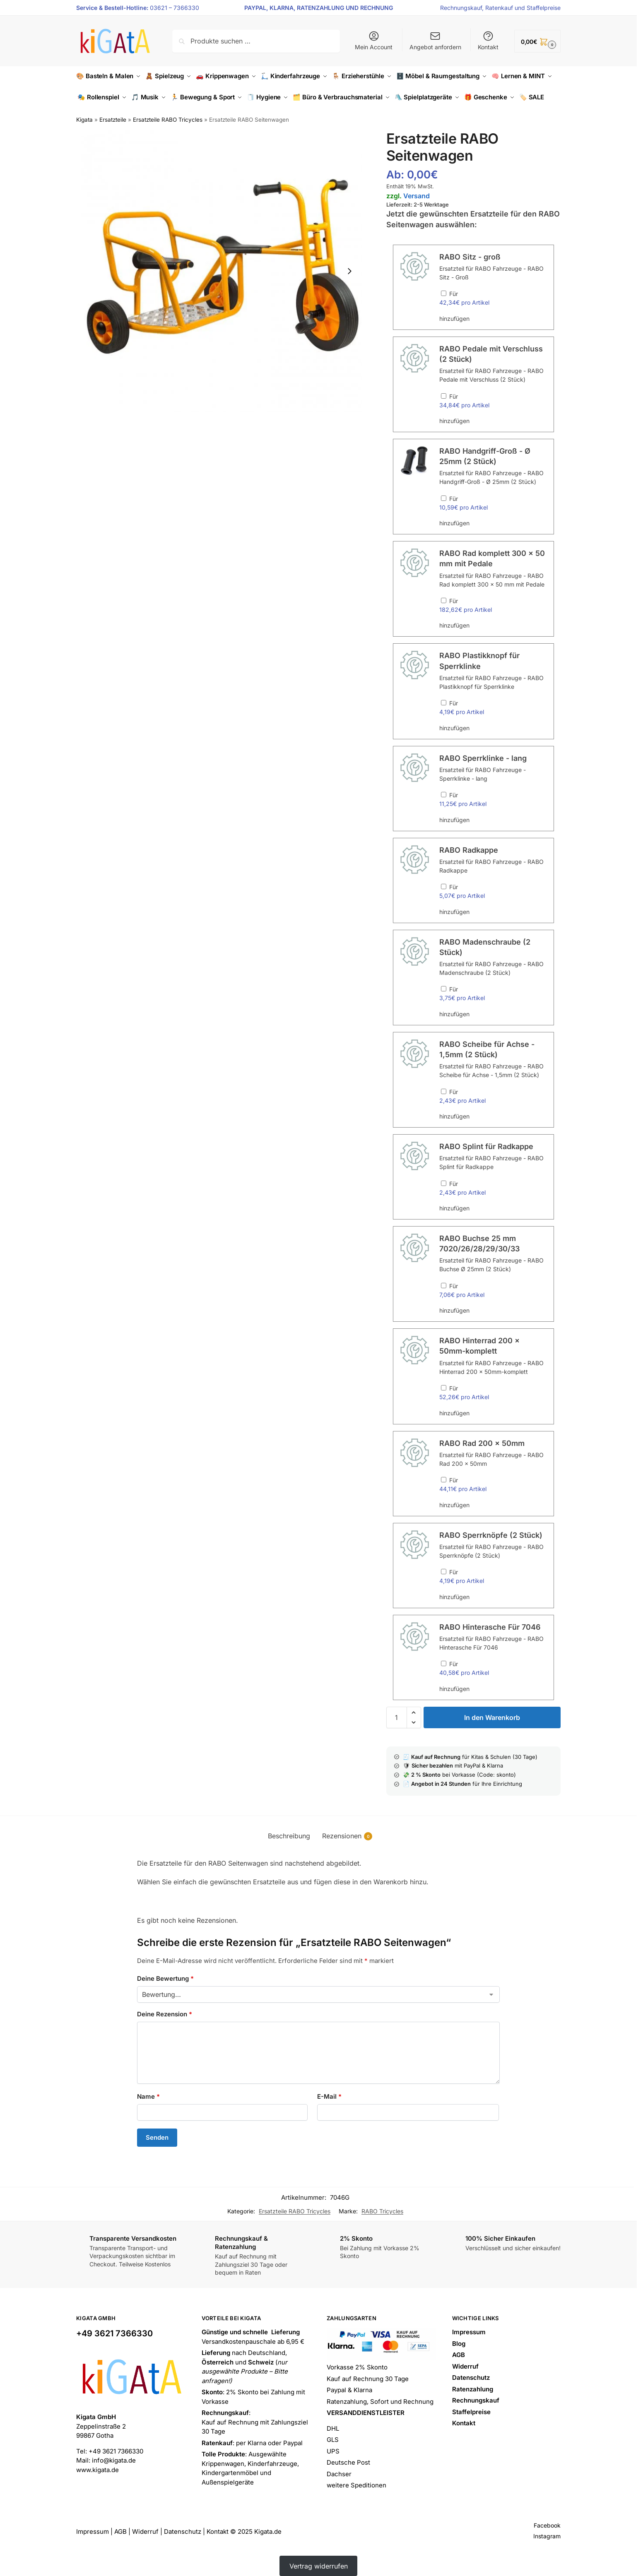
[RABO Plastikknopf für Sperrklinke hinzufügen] (443, 702)
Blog (458, 2344)
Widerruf (465, 2366)
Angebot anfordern (435, 40)
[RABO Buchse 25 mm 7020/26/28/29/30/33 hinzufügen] (443, 1285)
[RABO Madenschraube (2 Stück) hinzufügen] (443, 988)
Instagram (547, 2536)
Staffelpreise (544, 7)
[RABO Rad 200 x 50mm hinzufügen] (443, 1479)
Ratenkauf (499, 7)
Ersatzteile (112, 119)
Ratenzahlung (472, 2389)
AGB (458, 2355)
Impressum (469, 2332)
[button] (537, 41)
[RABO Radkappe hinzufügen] (443, 886)
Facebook (547, 2525)
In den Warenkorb (492, 1717)
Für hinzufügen (493, 306)
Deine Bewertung (165, 1978)
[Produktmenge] (396, 1717)
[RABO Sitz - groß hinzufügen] (443, 293)
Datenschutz (471, 2377)
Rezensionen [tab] (347, 1836)
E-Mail (329, 2096)
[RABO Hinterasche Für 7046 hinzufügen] (443, 1663)
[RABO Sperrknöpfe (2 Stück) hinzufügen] (443, 1571)
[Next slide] (349, 271)
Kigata (84, 119)
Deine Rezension (164, 2014)
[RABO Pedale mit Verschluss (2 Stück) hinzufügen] (443, 396)
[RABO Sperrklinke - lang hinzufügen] (443, 794)
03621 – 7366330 (174, 7)
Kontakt (488, 40)
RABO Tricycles (382, 2211)
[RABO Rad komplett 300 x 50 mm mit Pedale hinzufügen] (443, 600)
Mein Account (374, 40)
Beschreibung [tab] (289, 1836)
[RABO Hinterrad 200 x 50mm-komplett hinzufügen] (443, 1387)
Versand (416, 196)
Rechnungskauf (461, 7)
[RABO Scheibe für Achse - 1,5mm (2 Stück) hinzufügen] (443, 1091)
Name (148, 2096)
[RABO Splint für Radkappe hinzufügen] (443, 1183)
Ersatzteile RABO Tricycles (167, 119)
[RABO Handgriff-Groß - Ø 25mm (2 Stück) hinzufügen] (443, 498)
